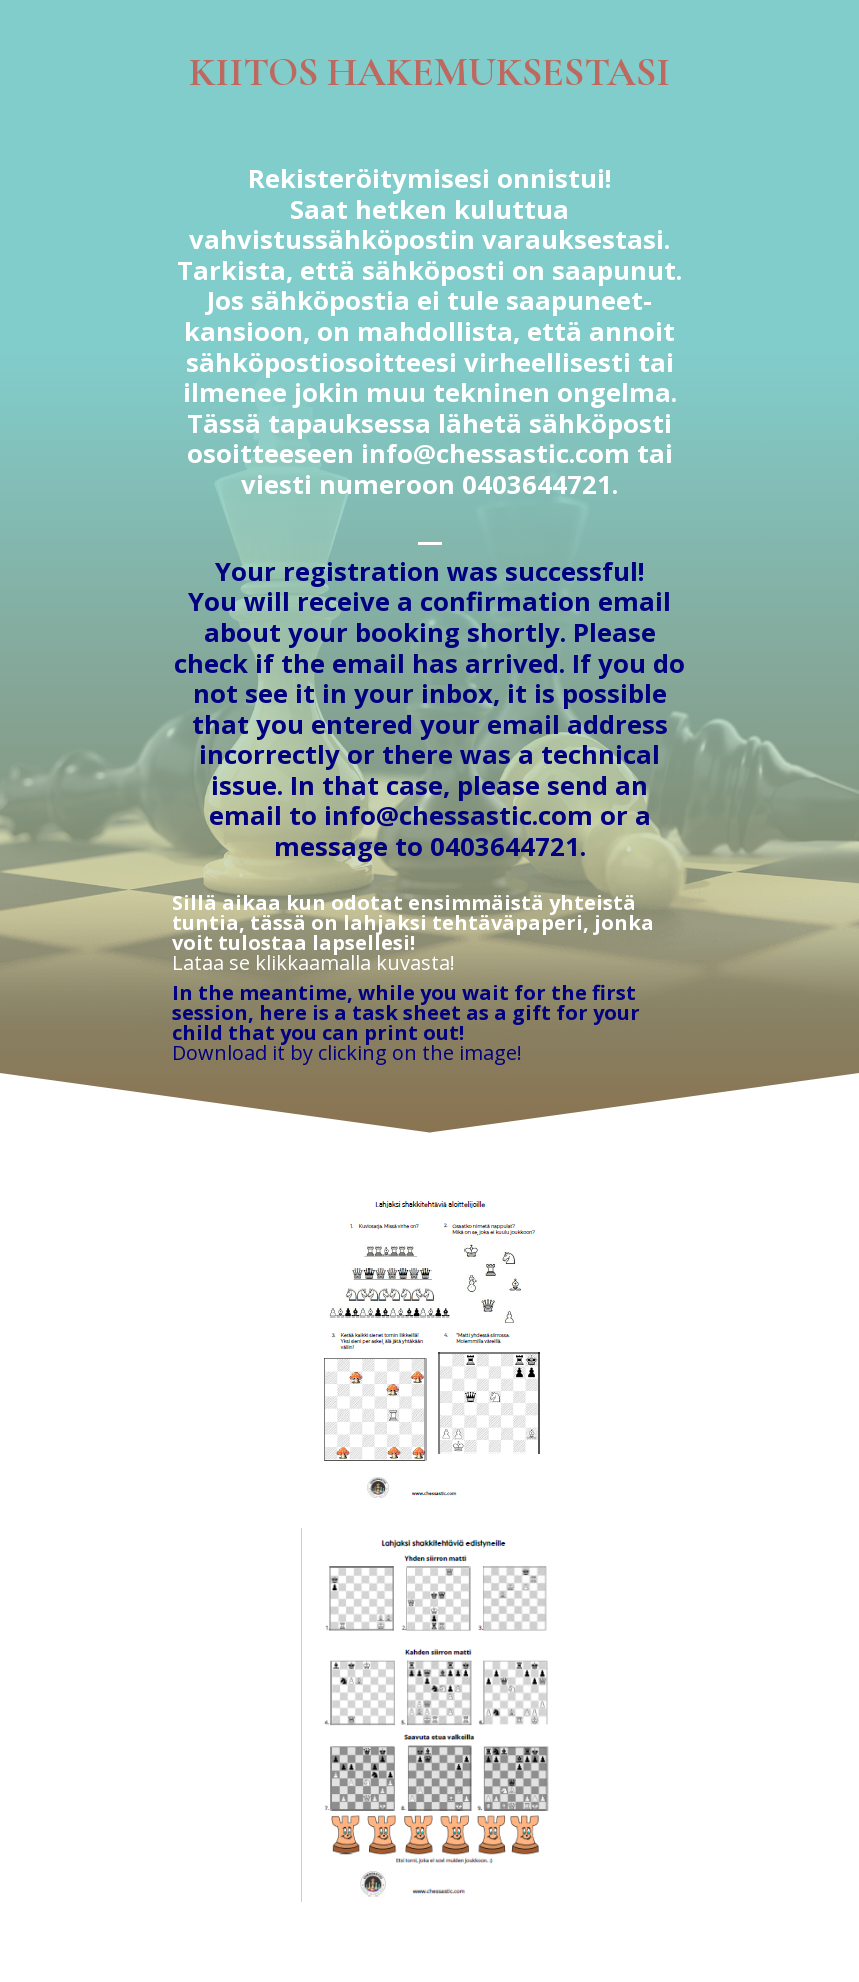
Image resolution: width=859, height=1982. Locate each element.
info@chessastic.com (495, 453)
